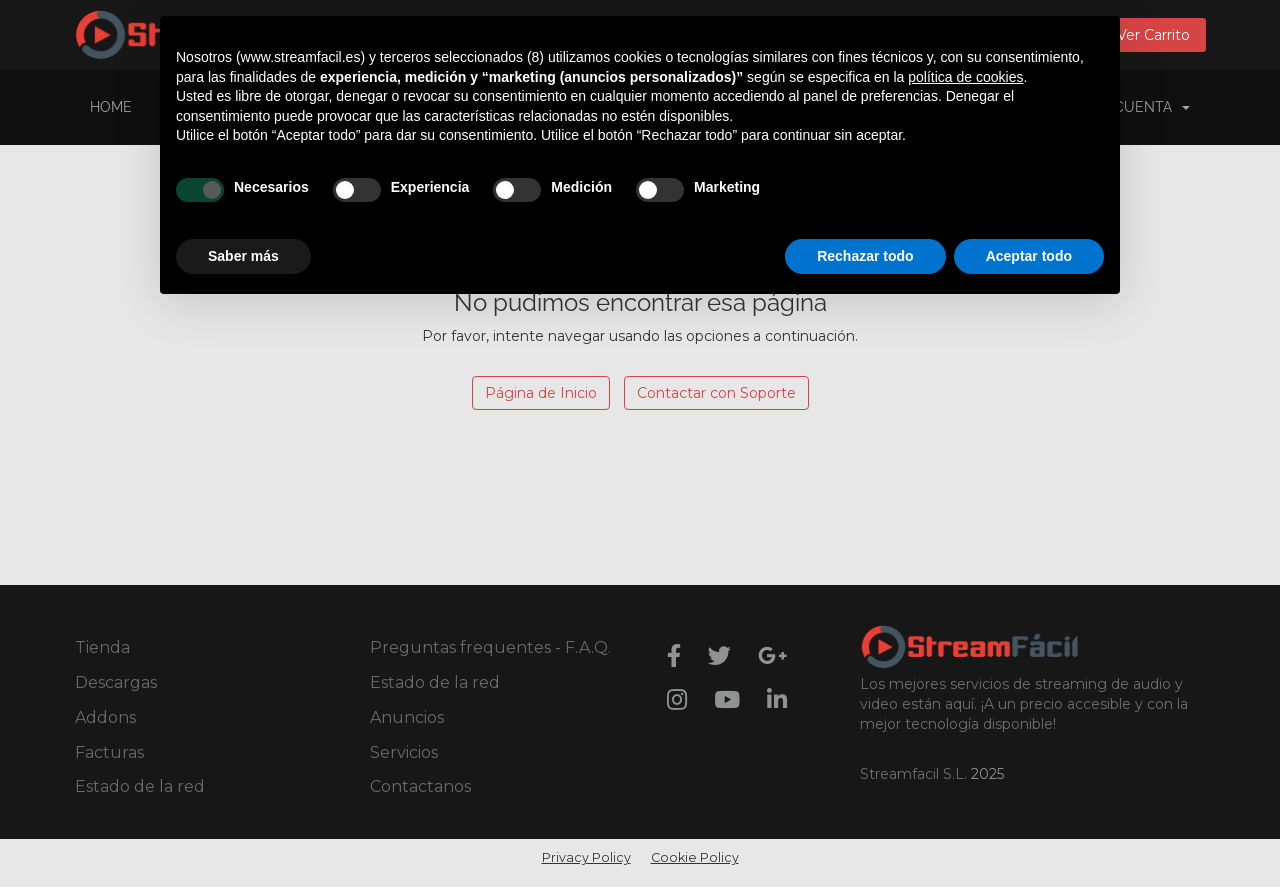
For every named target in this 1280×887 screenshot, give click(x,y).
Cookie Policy (695, 857)
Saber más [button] (243, 256)
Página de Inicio (541, 393)
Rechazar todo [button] (865, 256)
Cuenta (1152, 107)
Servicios (404, 752)
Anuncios (407, 717)
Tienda (102, 647)
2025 (987, 774)
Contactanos (420, 786)
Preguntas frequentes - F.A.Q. (490, 647)
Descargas (116, 682)
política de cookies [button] (965, 77)
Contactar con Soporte (716, 393)
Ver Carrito (1153, 35)
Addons (105, 717)
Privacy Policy (586, 857)
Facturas (109, 752)
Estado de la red (140, 786)
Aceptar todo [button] (1029, 256)
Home (111, 107)
